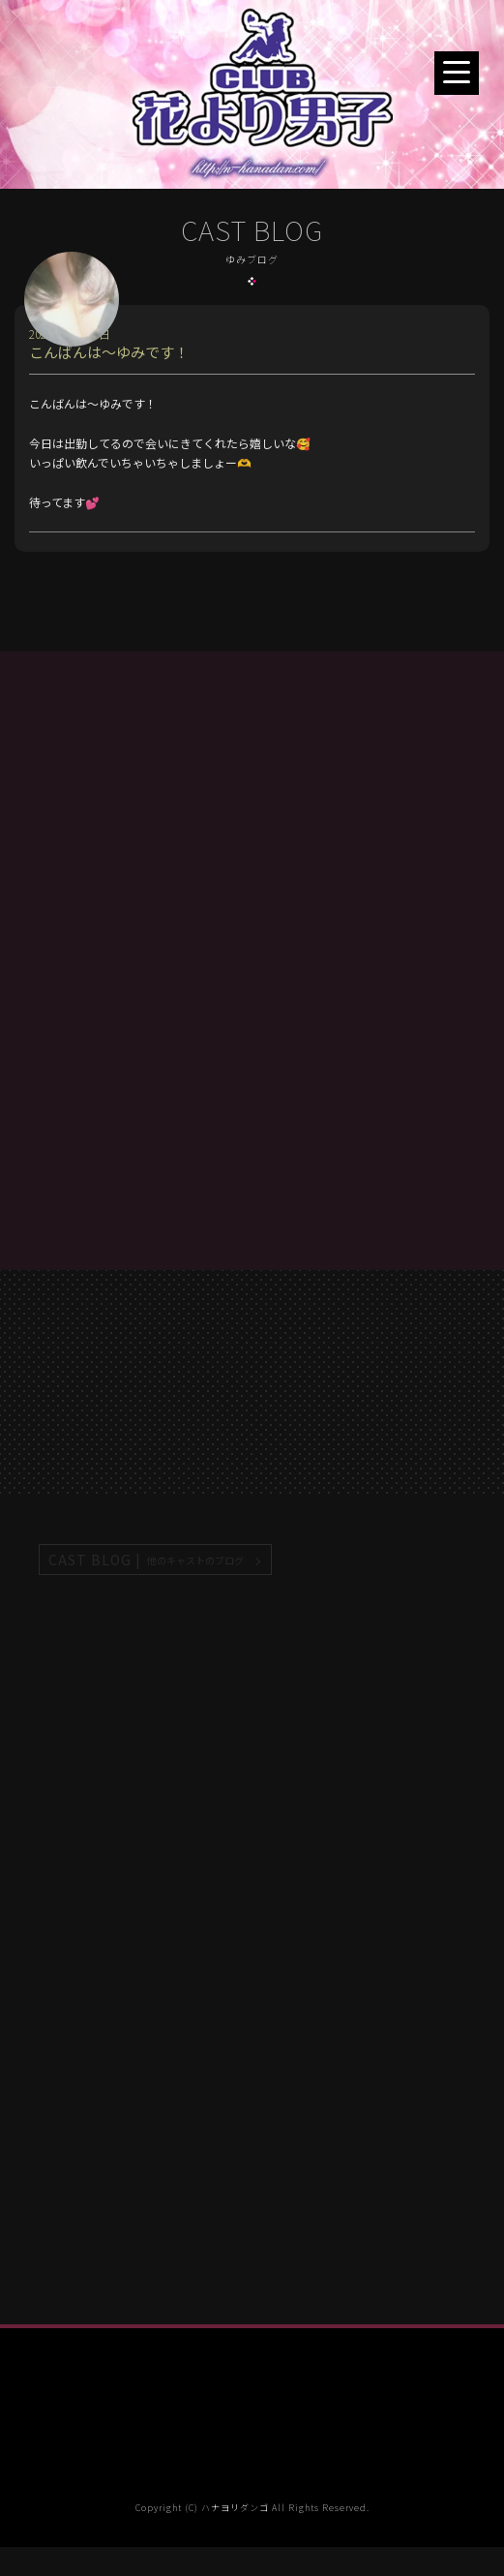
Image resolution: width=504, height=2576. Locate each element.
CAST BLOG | (147, 1560)
